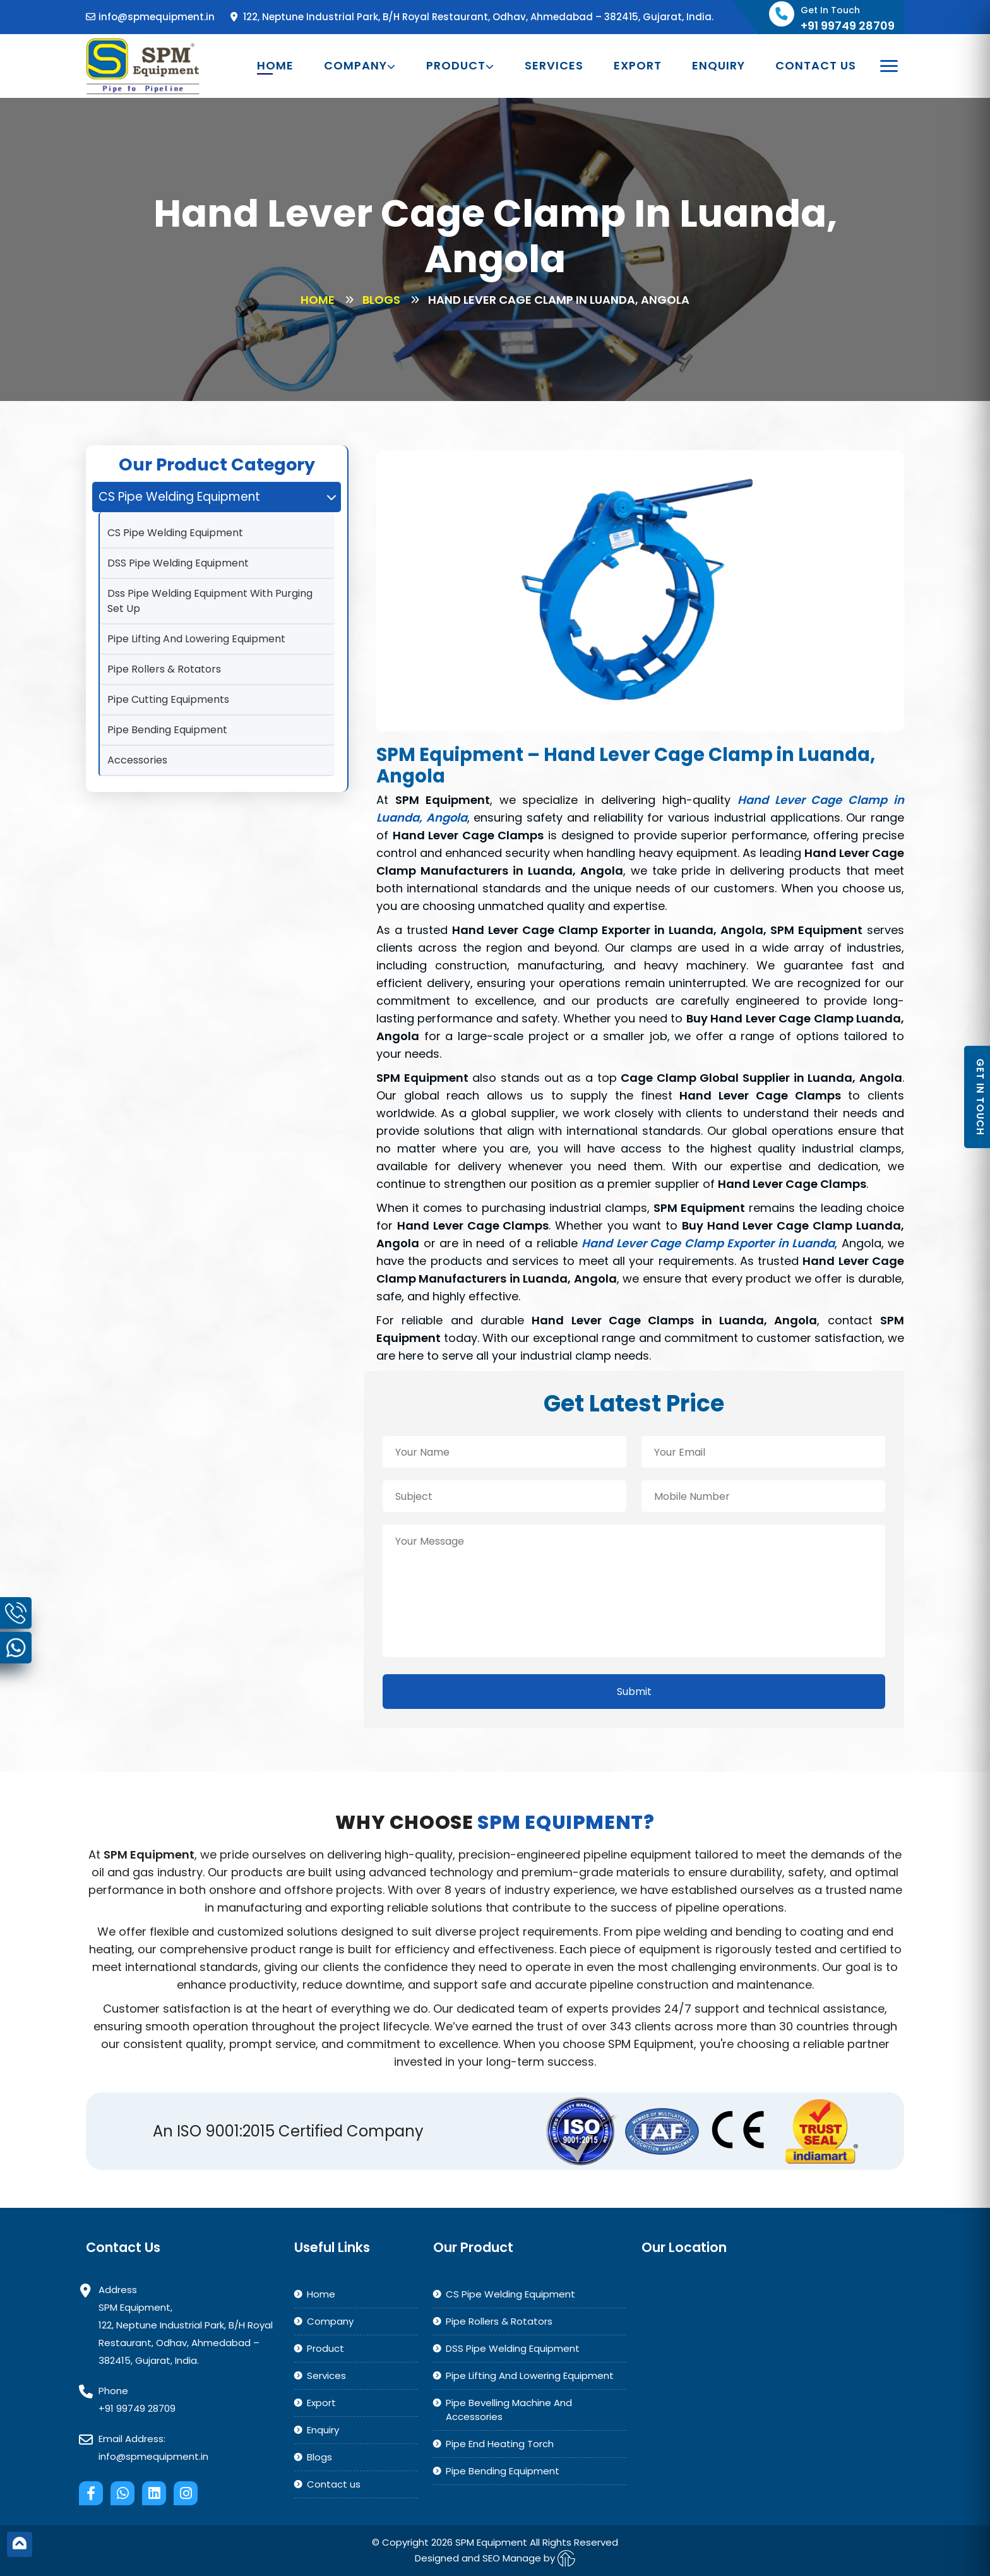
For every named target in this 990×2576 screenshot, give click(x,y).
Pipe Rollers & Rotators (164, 669)
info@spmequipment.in (150, 16)
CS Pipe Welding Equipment (175, 532)
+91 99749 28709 (137, 2408)
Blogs (381, 300)
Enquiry (718, 65)
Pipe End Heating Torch (500, 2443)
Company (360, 65)
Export (638, 65)
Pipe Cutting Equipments (168, 699)
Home (275, 65)
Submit (634, 1691)
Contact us (815, 65)
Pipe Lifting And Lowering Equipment (196, 639)
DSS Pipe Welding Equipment (178, 563)
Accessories (137, 760)
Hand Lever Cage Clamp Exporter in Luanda (708, 1243)
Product (460, 65)
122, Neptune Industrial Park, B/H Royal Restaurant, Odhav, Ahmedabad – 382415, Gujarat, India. (471, 16)
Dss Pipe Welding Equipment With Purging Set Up (210, 601)
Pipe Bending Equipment (167, 729)
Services (554, 65)
